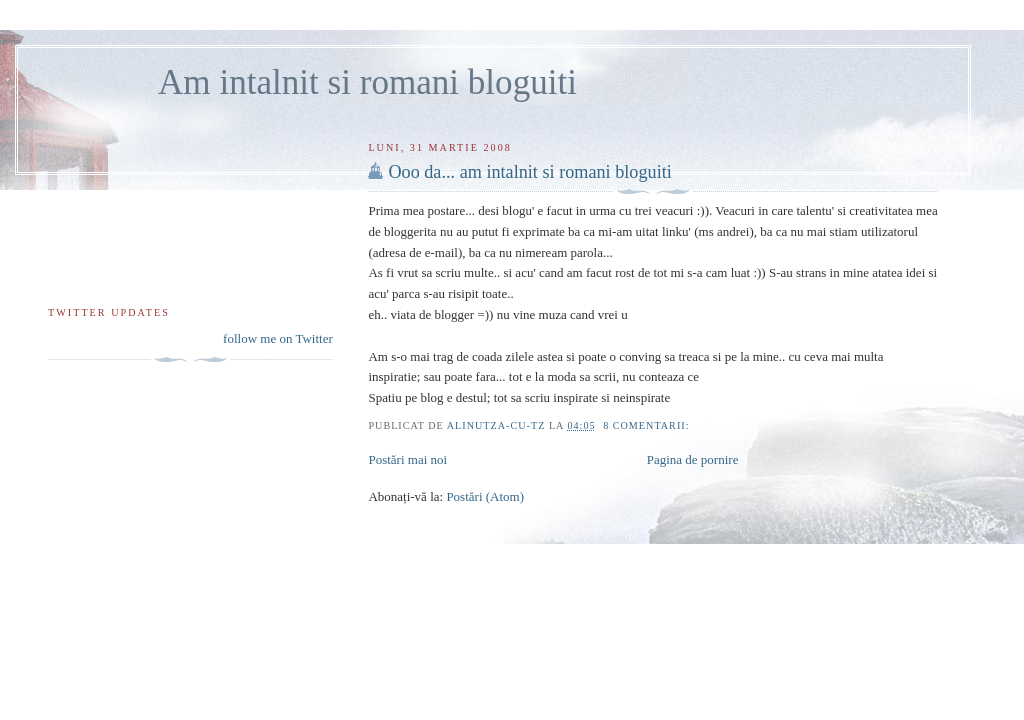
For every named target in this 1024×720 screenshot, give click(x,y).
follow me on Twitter (278, 338)
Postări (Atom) (485, 496)
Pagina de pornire (693, 459)
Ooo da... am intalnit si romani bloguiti (529, 172)
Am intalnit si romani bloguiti (367, 82)
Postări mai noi (407, 459)
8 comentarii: (648, 425)
